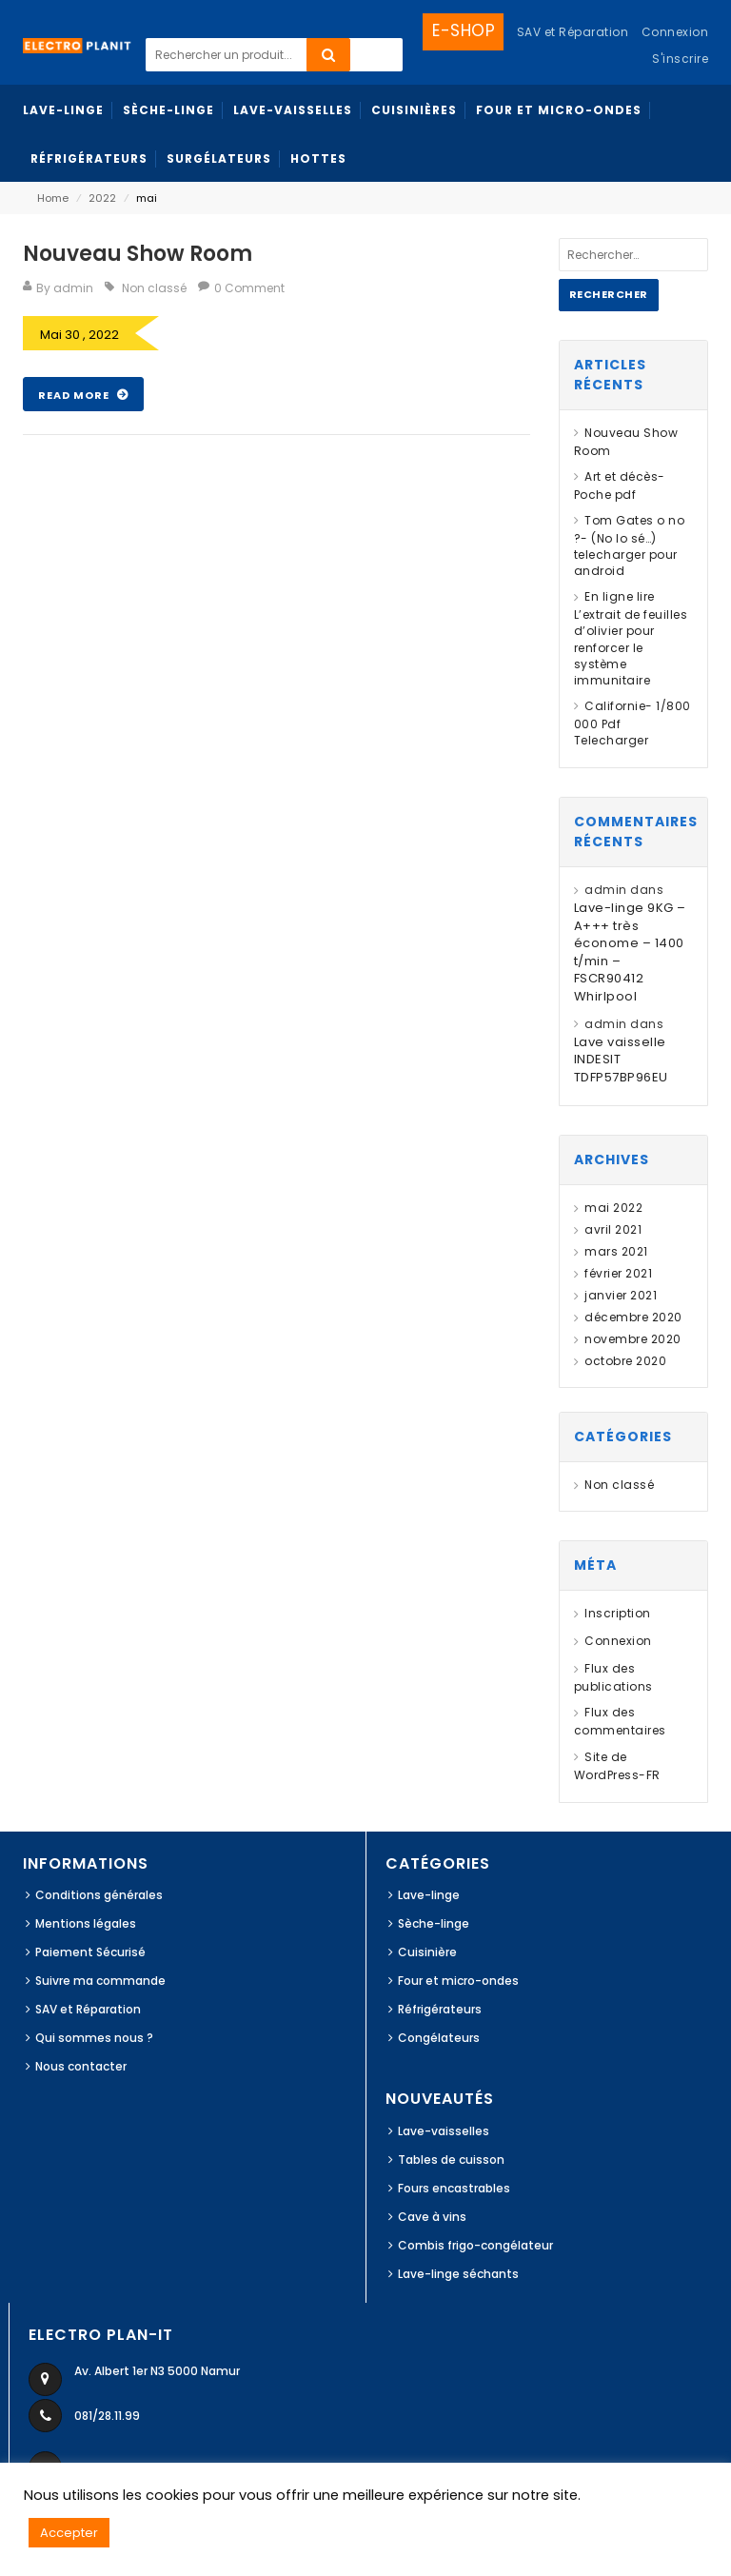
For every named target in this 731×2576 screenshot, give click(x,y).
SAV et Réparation (88, 2009)
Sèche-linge (433, 1923)
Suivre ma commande (100, 1980)
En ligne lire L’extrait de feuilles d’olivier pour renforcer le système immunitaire (631, 638)
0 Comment (249, 288)
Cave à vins (432, 2217)
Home (53, 198)
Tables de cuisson (451, 2159)
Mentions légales (85, 1923)
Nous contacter (81, 2066)
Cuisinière (427, 1952)
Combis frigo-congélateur (475, 2245)
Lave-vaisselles (443, 2131)
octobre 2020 (625, 1361)
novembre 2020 (633, 1339)
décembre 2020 (633, 1317)
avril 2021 (613, 1229)
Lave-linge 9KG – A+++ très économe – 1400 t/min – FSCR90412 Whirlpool (630, 952)
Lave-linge (429, 1895)
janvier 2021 (620, 1295)
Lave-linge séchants (458, 2274)
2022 (102, 198)
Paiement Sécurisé (90, 1952)
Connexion (675, 32)
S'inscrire (680, 58)
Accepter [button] (69, 2533)
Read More (75, 395)
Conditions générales (99, 1895)
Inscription (617, 1613)
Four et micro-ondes (458, 1980)
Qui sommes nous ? (94, 2038)
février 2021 (618, 1273)
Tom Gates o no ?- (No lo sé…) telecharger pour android (629, 545)
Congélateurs (439, 2038)
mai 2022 (613, 1207)
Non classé (154, 288)
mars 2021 (616, 1251)
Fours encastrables (454, 2188)
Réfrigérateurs (440, 2009)
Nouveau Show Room (137, 253)
